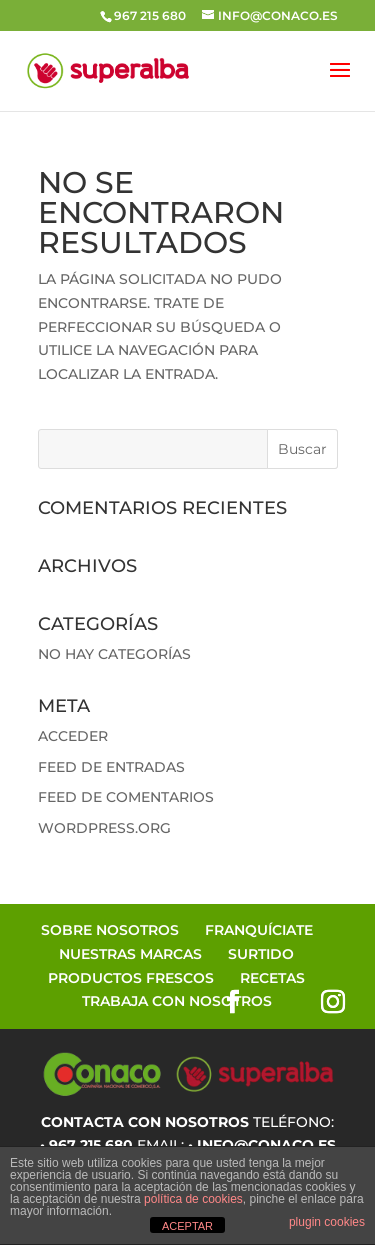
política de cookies (193, 1199)
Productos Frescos (131, 978)
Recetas (272, 978)
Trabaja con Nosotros (177, 1001)
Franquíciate (259, 930)
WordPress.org (104, 828)
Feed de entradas (111, 767)
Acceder (73, 736)
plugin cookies (327, 1222)
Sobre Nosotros (110, 930)
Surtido (261, 954)
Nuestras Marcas (130, 954)
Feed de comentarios (126, 797)
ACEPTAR (187, 1226)
